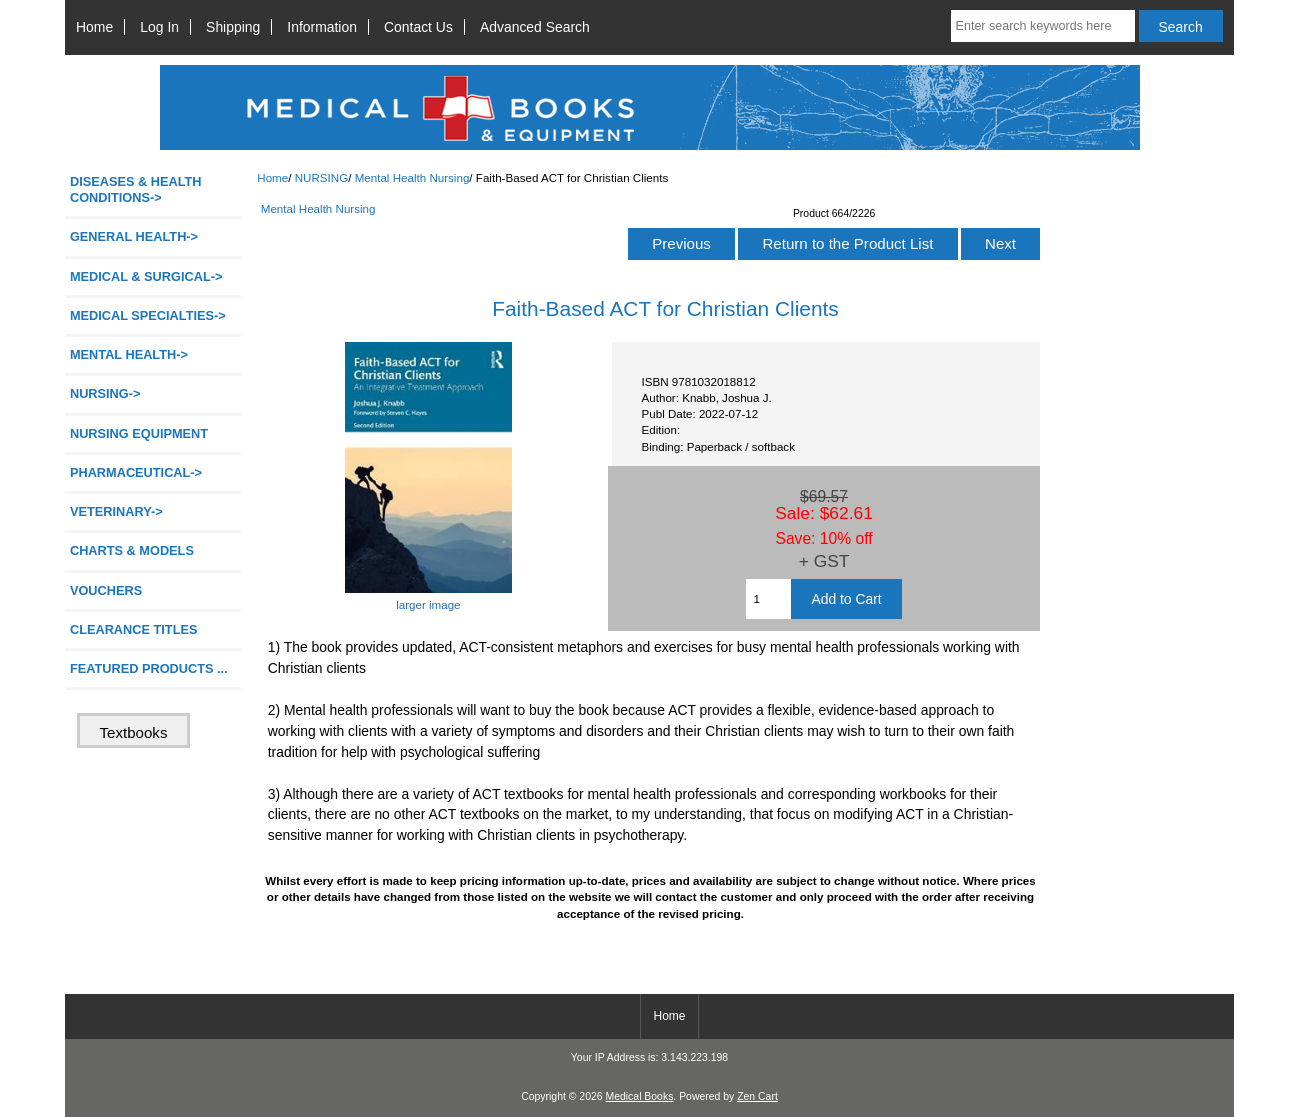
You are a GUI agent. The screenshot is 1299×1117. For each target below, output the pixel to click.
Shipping (233, 27)
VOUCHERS (106, 590)
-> (105, 393)
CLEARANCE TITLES (134, 629)
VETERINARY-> (116, 511)
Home (94, 27)
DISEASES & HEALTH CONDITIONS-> (136, 189)
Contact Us (418, 27)
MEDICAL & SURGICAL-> (146, 276)
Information (322, 27)
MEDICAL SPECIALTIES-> (148, 315)
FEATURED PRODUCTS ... (149, 668)
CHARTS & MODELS (132, 550)
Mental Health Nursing (412, 177)
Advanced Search (535, 27)
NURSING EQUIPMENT (139, 433)
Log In (159, 27)
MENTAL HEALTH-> (129, 354)
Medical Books (639, 1096)
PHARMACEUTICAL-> (136, 472)
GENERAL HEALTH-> (134, 236)
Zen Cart (757, 1096)
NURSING (321, 177)
